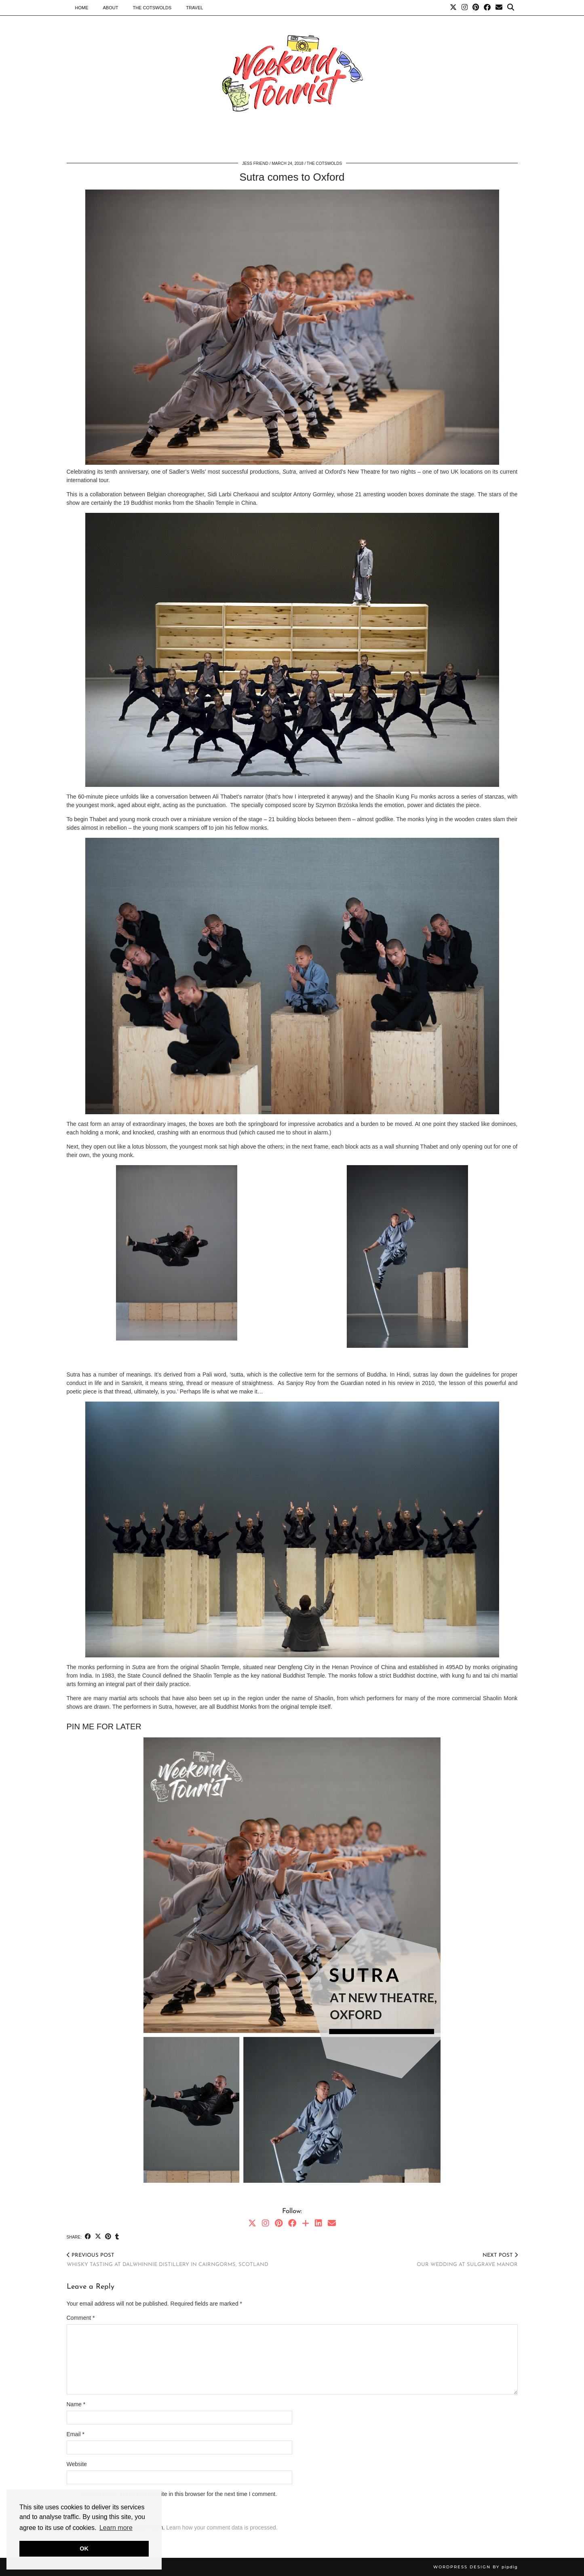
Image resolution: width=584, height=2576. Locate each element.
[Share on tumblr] (117, 2236)
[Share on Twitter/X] (98, 2236)
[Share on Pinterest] (108, 2236)
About (110, 7)
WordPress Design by (475, 2567)
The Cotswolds (152, 7)
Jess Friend (255, 163)
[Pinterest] (475, 7)
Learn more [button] (116, 2527)
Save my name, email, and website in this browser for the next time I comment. (178, 2494)
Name (76, 2404)
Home (82, 7)
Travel (194, 7)
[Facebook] (487, 7)
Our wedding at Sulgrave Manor (467, 2259)
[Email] (498, 7)
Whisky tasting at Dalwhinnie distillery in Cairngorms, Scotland (167, 2259)
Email (75, 2434)
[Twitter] (453, 7)
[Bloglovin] (305, 2223)
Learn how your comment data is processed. (221, 2527)
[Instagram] (465, 7)
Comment (81, 2318)
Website (77, 2464)
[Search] (510, 7)
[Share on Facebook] (88, 2236)
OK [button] (84, 2548)
